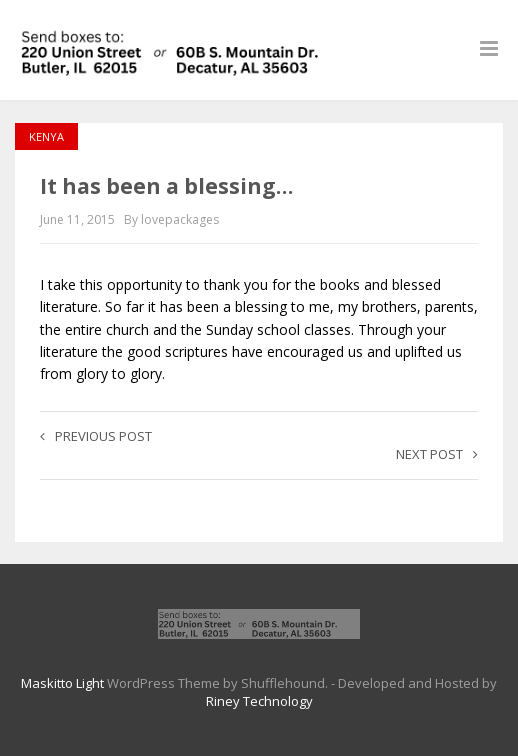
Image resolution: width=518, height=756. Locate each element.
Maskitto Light (62, 683)
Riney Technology (259, 701)
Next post (437, 454)
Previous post (96, 436)
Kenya (46, 136)
